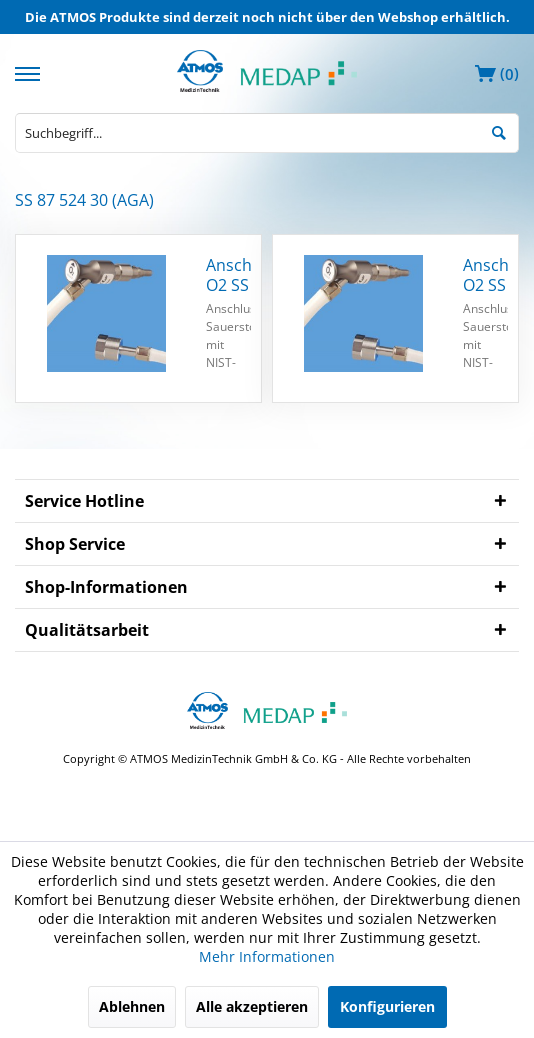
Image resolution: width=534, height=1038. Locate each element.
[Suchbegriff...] (267, 133)
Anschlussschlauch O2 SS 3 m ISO (228, 275)
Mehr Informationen (267, 956)
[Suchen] (499, 131)
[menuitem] (30, 71)
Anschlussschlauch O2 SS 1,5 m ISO (485, 275)
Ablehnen (132, 1006)
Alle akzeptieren (252, 1006)
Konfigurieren (387, 1006)
